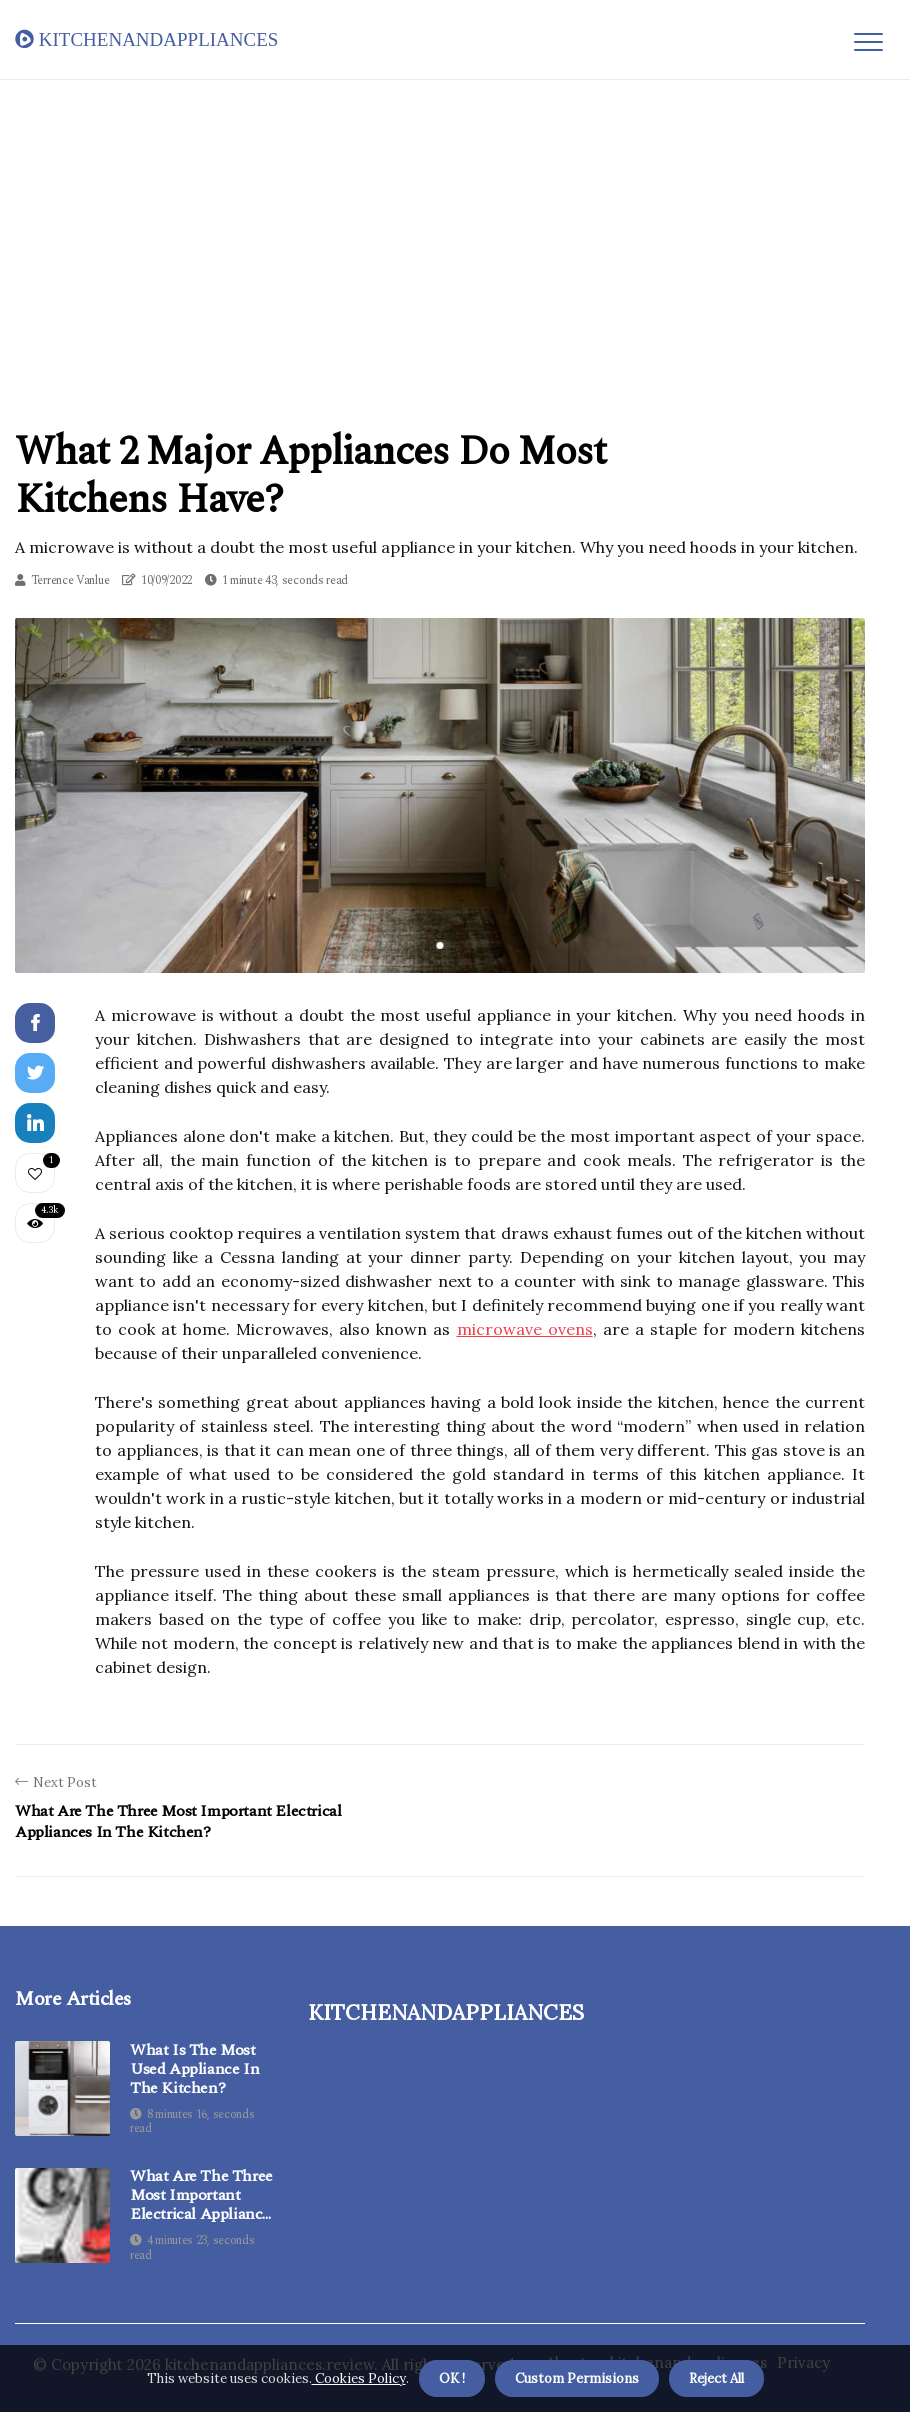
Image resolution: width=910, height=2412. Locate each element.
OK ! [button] (452, 2378)
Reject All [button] (716, 2378)
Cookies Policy (359, 2378)
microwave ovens (525, 1329)
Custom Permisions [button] (577, 2378)
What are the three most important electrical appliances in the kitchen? (203, 2196)
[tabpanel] (440, 795)
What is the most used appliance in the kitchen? (194, 2070)
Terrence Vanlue (70, 580)
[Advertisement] (455, 229)
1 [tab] (440, 945)
